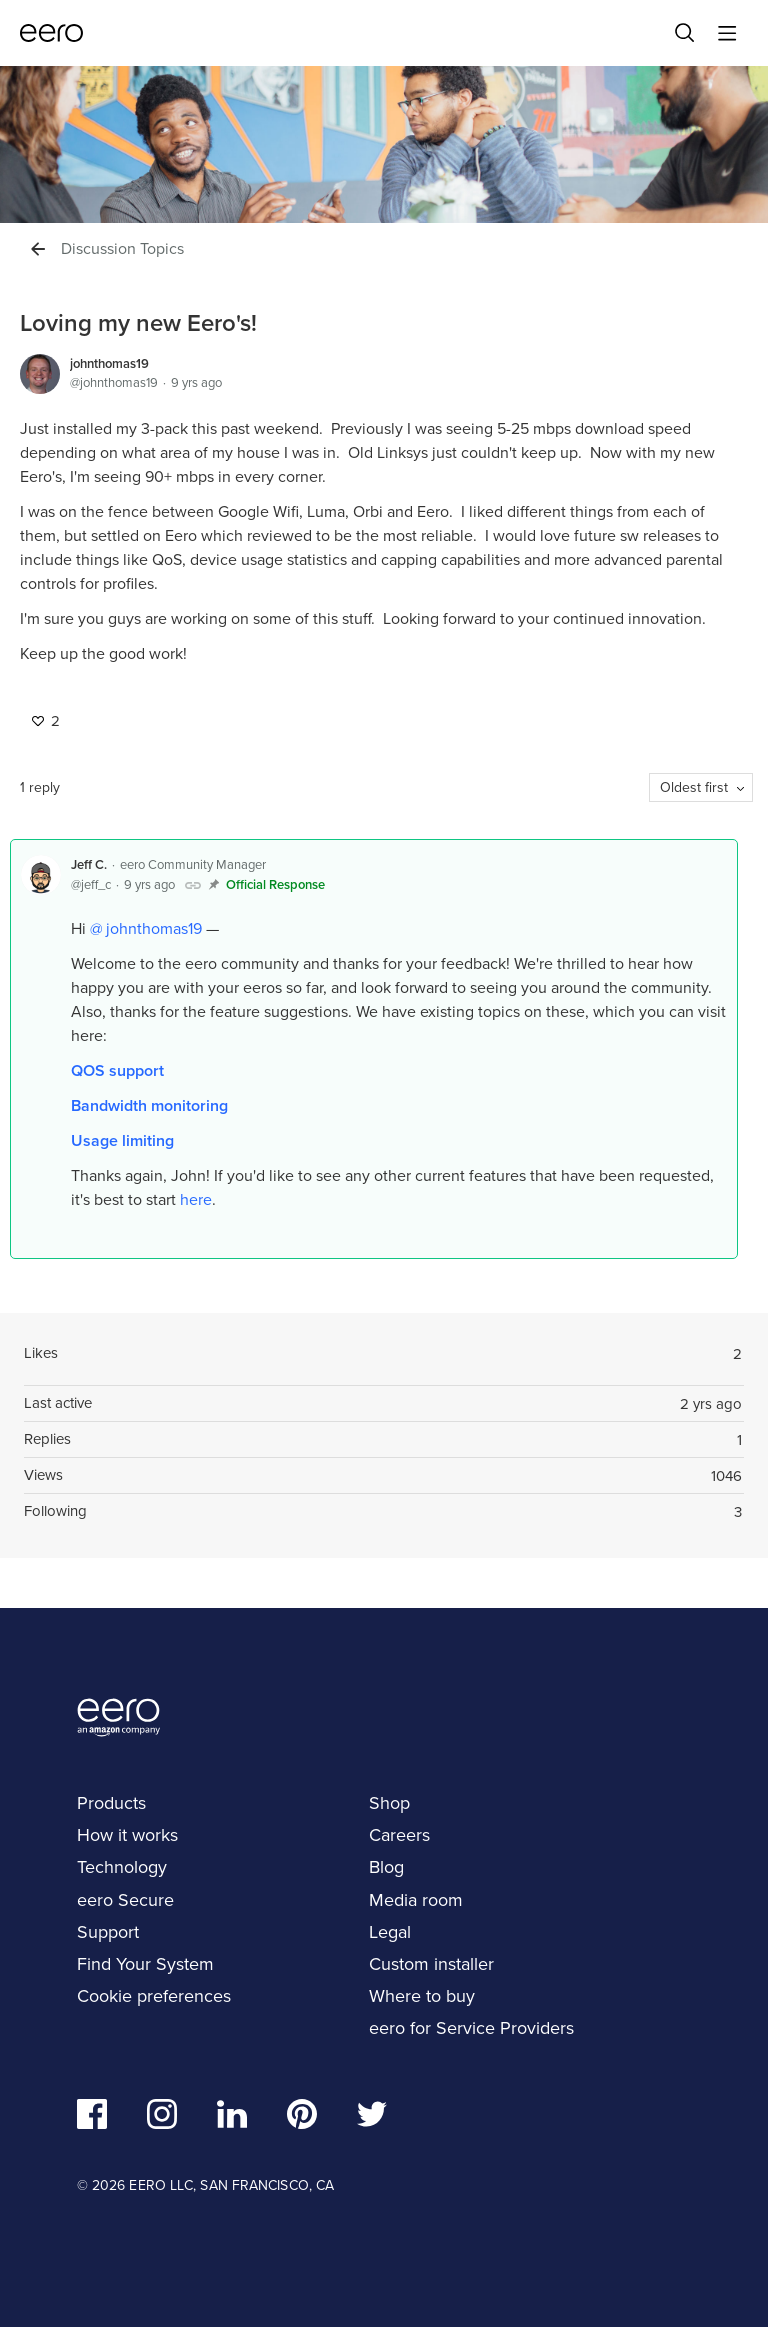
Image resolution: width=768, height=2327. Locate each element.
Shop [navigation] (389, 1803)
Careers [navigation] (399, 1835)
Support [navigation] (108, 1932)
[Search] (685, 33)
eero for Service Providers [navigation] (471, 2028)
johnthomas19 (109, 363)
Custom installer (431, 1964)
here (196, 1199)
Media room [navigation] (416, 1900)
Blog (386, 1867)
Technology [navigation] (122, 1867)
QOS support (117, 1070)
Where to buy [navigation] (422, 1996)
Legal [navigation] (390, 1932)
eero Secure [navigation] (125, 1900)
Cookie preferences (154, 1996)
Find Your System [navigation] (145, 1964)
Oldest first (694, 787)
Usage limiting (122, 1140)
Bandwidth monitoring (149, 1105)
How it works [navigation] (127, 1835)
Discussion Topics (122, 249)
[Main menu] (727, 33)
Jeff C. (89, 864)
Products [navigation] (111, 1803)
